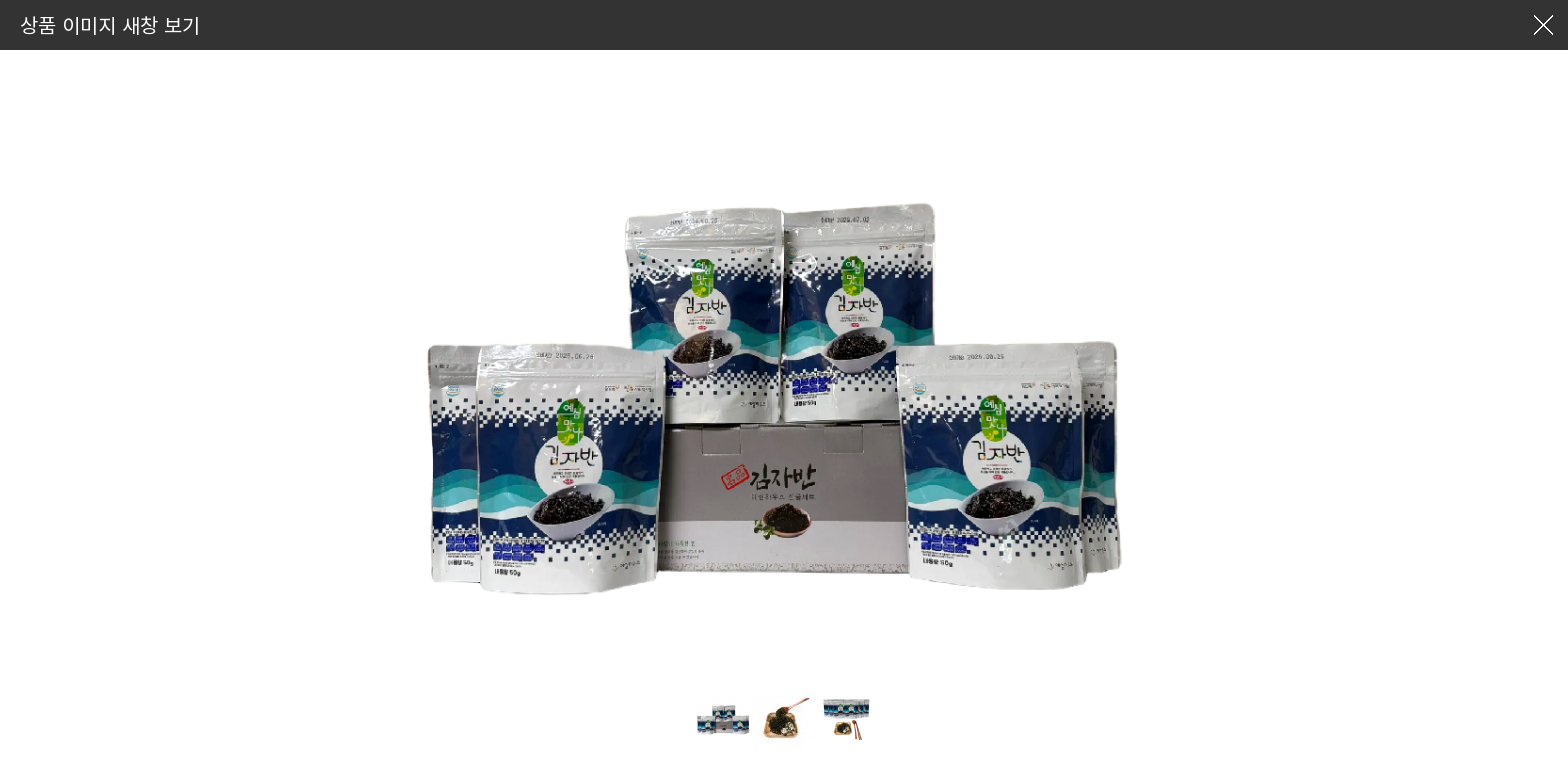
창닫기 (1543, 25)
